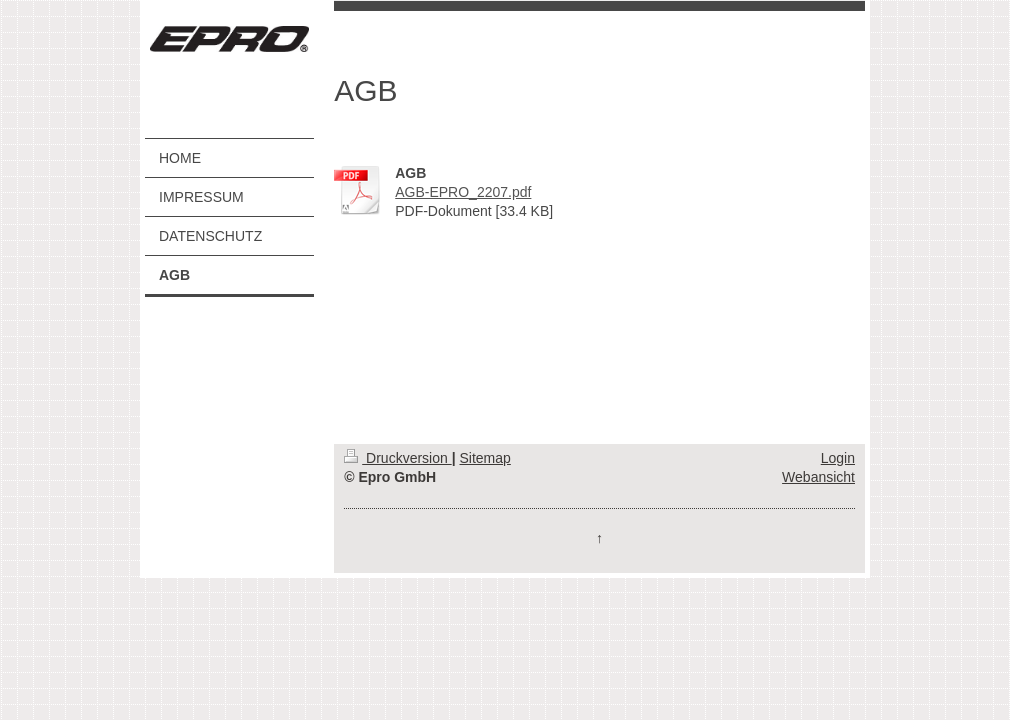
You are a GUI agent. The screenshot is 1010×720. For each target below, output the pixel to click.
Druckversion (397, 458)
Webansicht (818, 477)
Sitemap (484, 458)
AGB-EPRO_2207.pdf (463, 192)
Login (838, 458)
